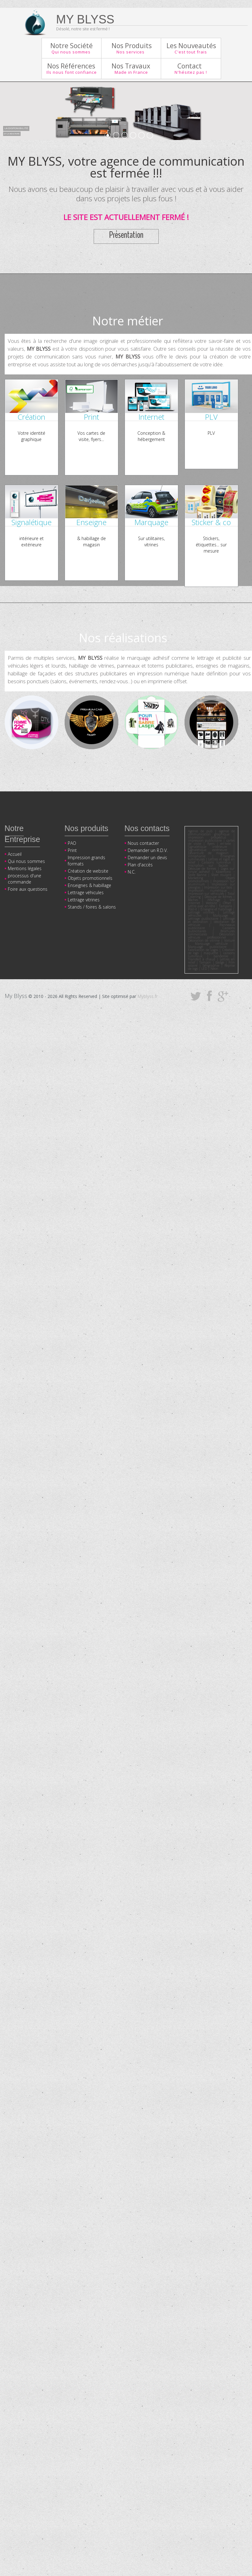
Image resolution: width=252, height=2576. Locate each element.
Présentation (126, 235)
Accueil (15, 854)
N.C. (132, 872)
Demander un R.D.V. (148, 850)
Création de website (88, 871)
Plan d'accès (140, 865)
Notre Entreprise (22, 834)
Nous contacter (143, 843)
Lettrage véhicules (86, 892)
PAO (72, 843)
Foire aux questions (27, 889)
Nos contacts (147, 828)
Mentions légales (25, 868)
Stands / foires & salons (92, 907)
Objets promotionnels (90, 878)
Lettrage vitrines (84, 900)
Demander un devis (147, 857)
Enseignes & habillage (89, 885)
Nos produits (86, 828)
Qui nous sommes (26, 861)
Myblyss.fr (147, 996)
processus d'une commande (24, 879)
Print (72, 850)
